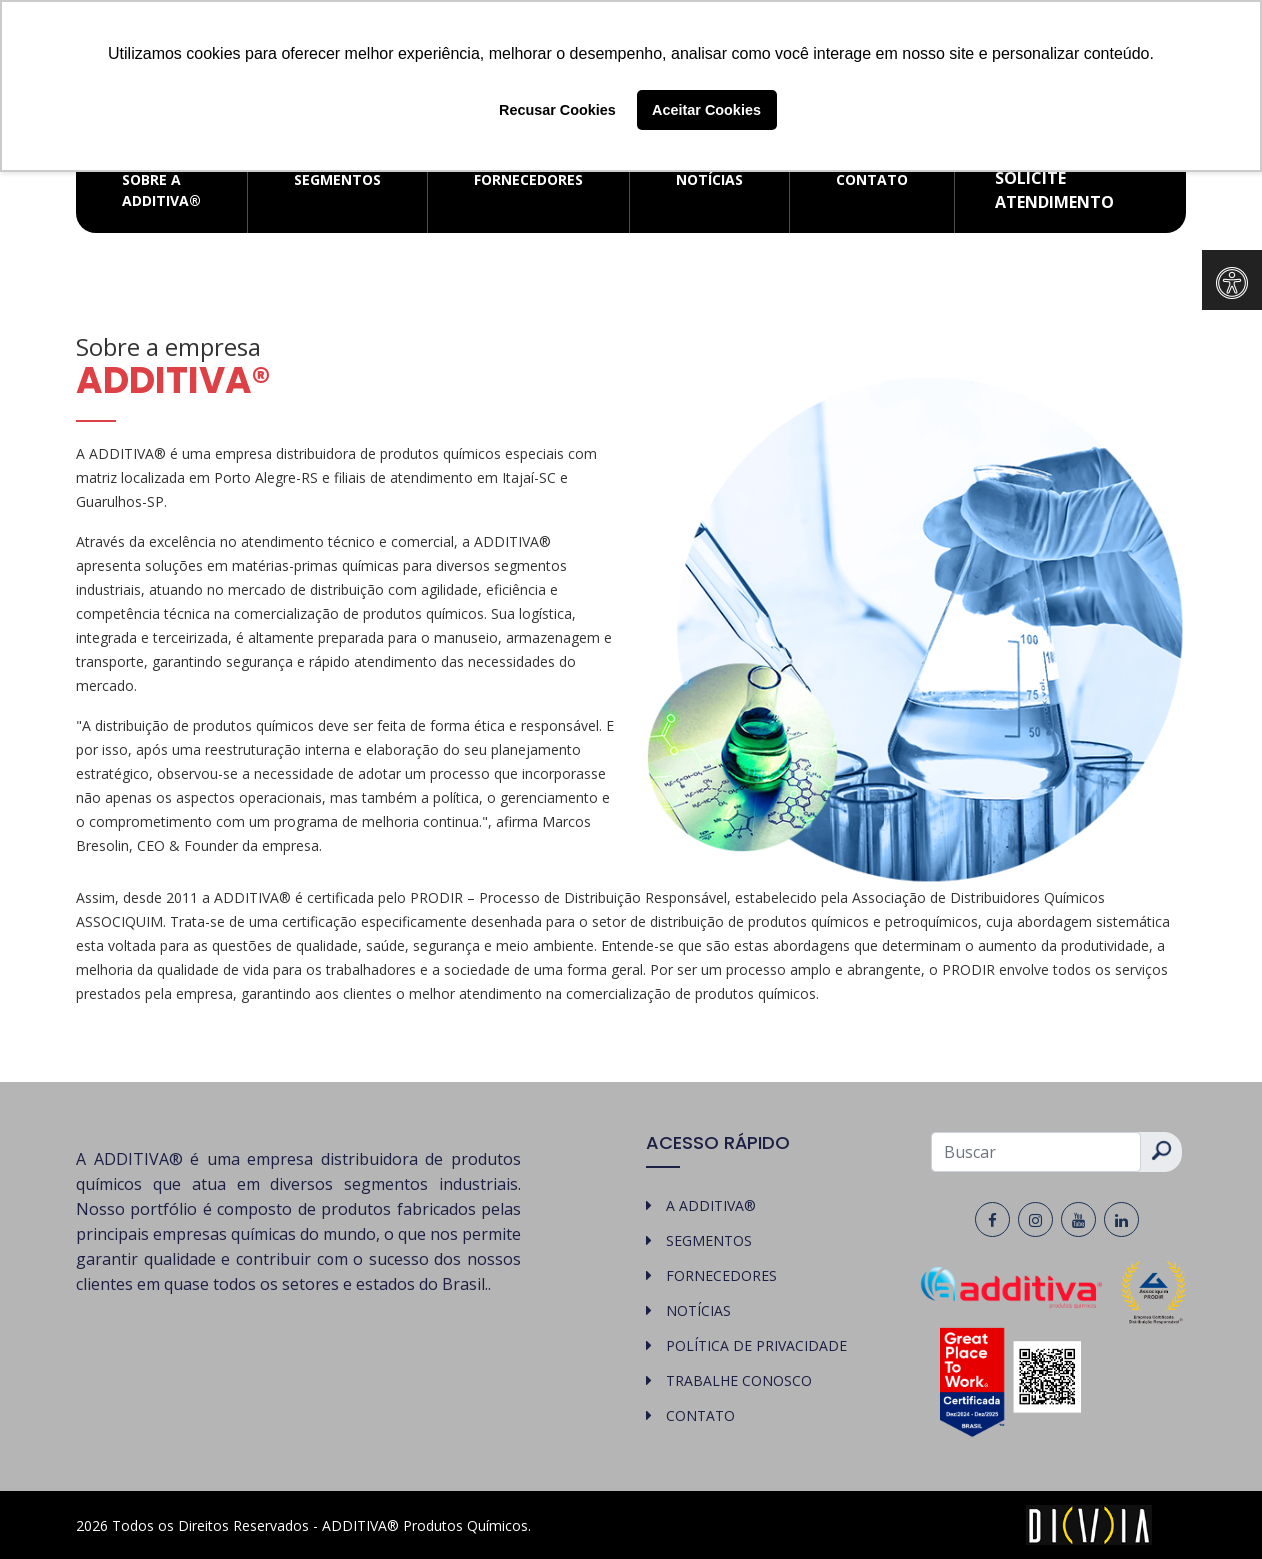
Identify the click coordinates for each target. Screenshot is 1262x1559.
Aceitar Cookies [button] (706, 110)
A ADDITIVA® (711, 1205)
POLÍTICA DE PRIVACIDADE (756, 1345)
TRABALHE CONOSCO (739, 1380)
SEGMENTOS (337, 179)
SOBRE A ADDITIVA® (161, 190)
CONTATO (872, 179)
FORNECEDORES (528, 179)
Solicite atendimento (1054, 190)
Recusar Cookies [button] (557, 110)
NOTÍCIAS (709, 179)
